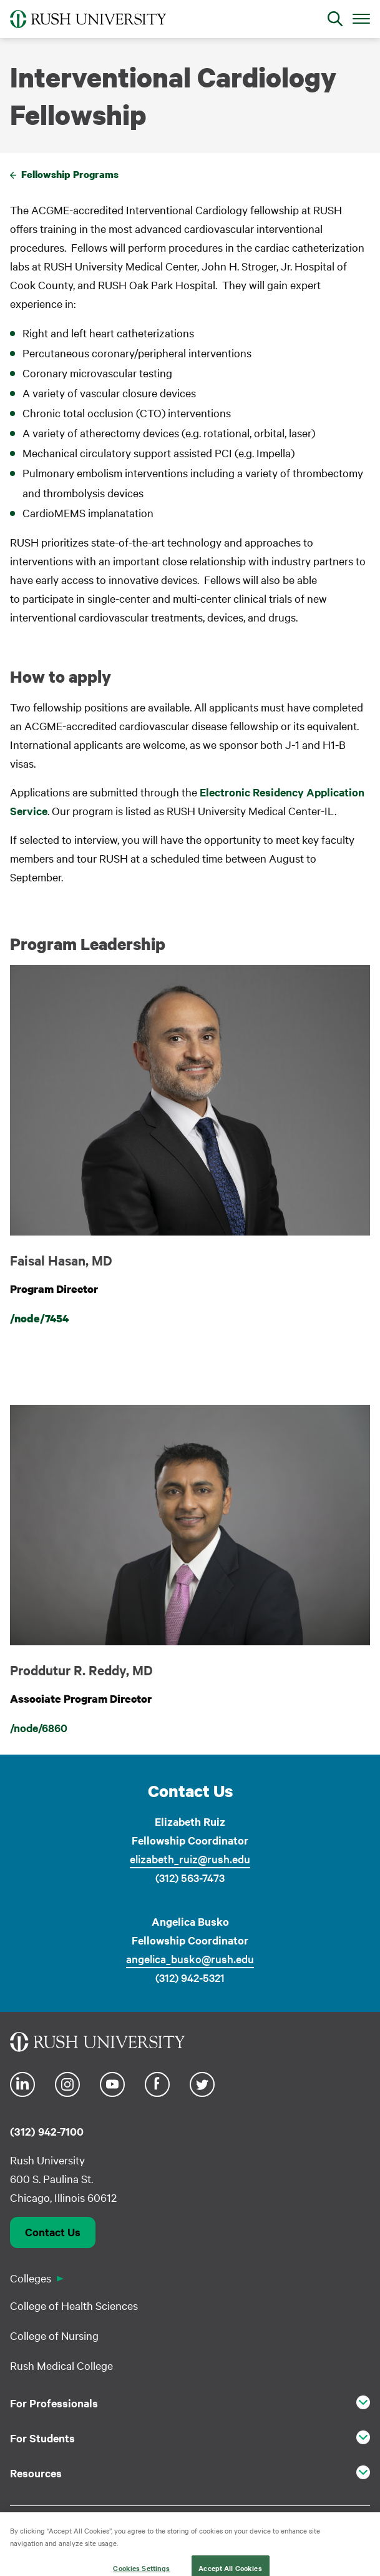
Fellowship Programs (70, 174)
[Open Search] (335, 18)
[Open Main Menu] (361, 18)
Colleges (30, 2278)
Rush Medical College (61, 2365)
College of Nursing (54, 2335)
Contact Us (52, 2231)
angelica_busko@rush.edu (190, 1958)
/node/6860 (38, 1727)
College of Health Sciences (74, 2305)
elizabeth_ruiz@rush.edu (190, 1858)
